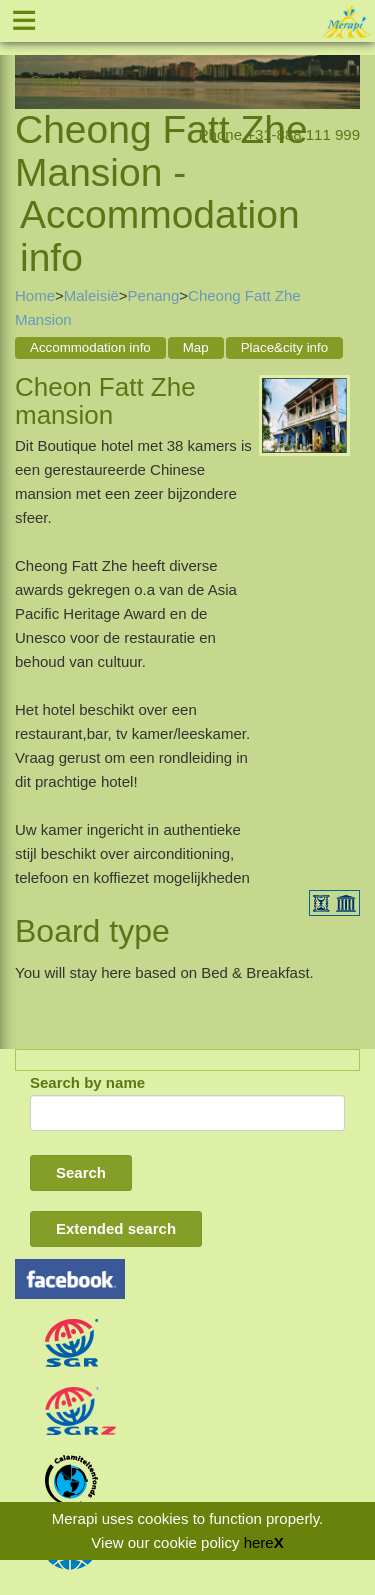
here (259, 1542)
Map (196, 347)
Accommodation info (90, 347)
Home (35, 295)
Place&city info (284, 347)
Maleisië (91, 295)
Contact (56, 80)
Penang (154, 295)
